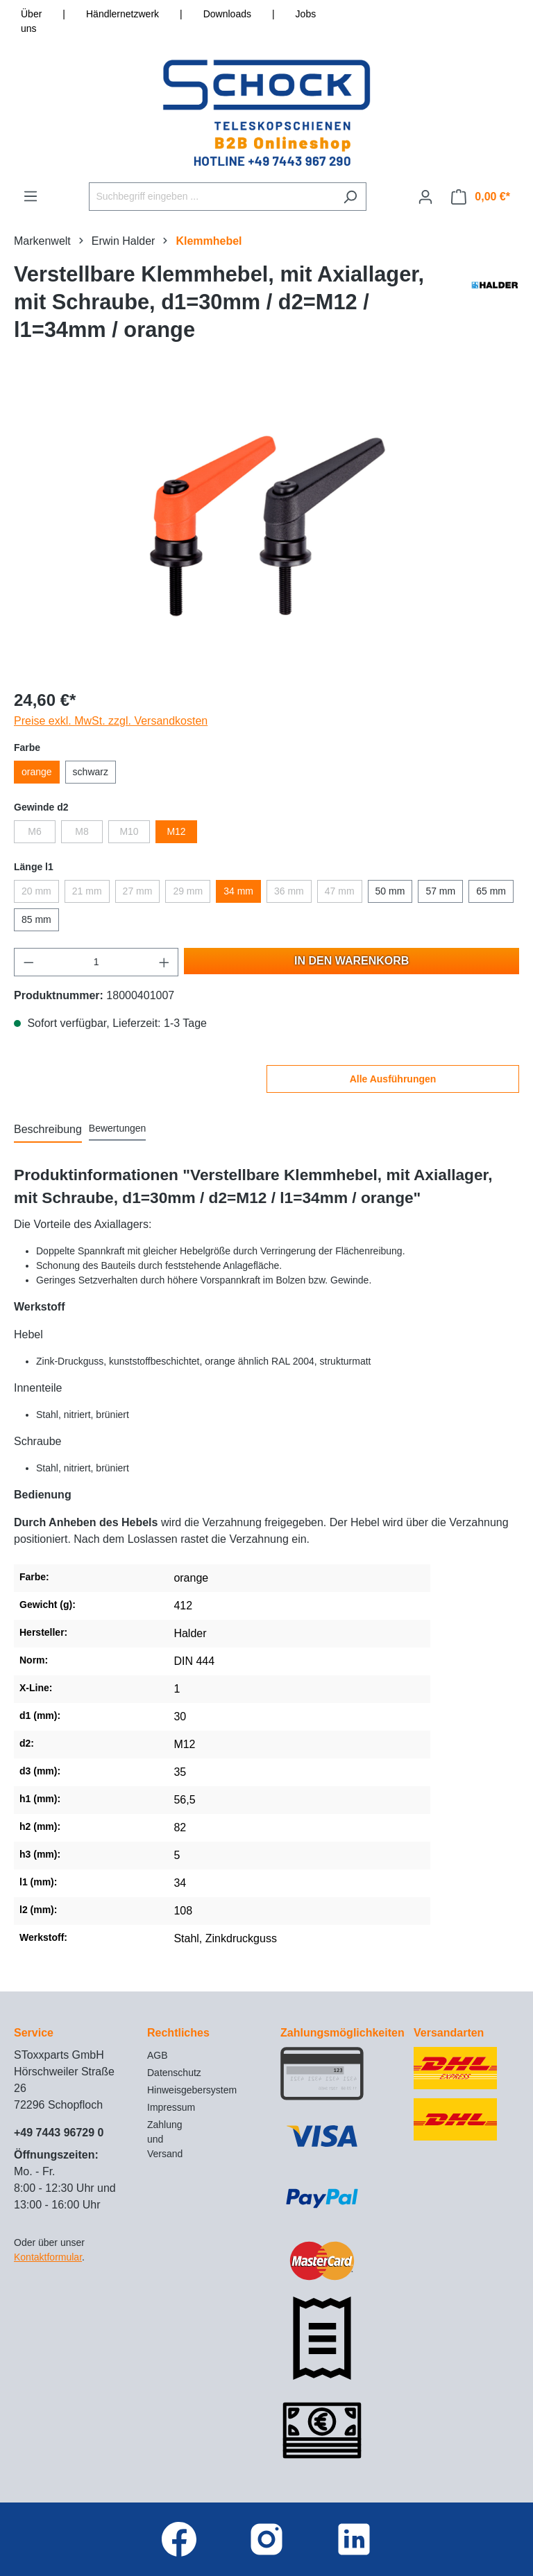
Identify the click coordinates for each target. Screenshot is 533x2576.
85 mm (36, 919)
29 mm (188, 891)
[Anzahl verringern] (28, 962)
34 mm (238, 891)
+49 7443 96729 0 (58, 2132)
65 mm (491, 891)
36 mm (289, 891)
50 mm (390, 891)
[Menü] (30, 196)
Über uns (31, 21)
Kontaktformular (48, 2257)
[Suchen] (350, 196)
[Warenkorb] (480, 197)
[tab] (48, 1130)
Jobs (306, 13)
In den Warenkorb (351, 961)
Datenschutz (174, 2072)
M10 (128, 831)
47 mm (340, 891)
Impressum (171, 2107)
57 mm (440, 891)
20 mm (36, 891)
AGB (157, 2055)
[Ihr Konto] (425, 197)
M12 (176, 831)
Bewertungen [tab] (117, 1128)
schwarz (90, 771)
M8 (81, 831)
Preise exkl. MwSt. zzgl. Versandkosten (111, 721)
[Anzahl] (96, 962)
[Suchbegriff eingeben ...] (212, 196)
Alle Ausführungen (393, 1078)
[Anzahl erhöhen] (164, 962)
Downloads (227, 13)
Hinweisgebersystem (192, 2089)
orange (37, 771)
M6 (34, 831)
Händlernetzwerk (122, 13)
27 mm (138, 891)
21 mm (87, 891)
